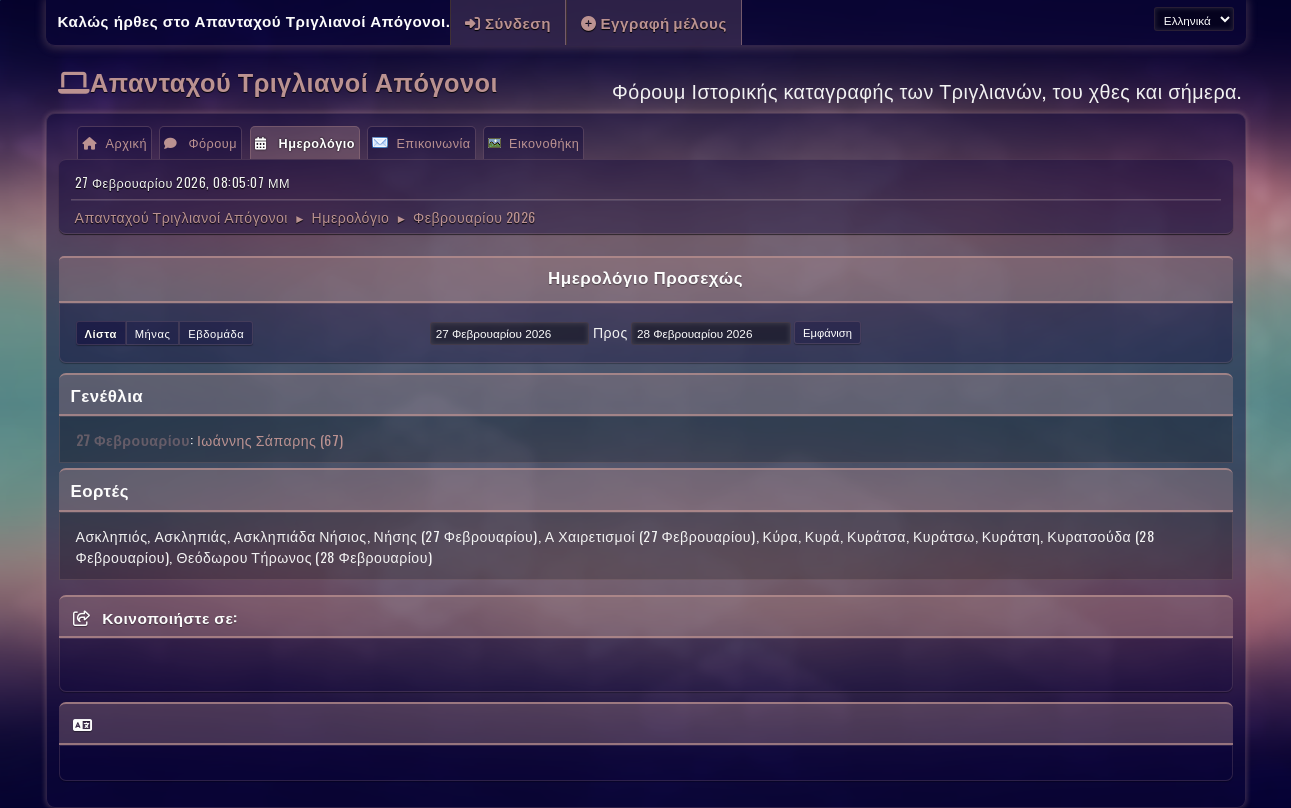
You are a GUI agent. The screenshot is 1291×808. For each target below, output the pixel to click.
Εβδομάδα (216, 333)
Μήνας (153, 333)
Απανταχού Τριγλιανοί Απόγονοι (294, 80)
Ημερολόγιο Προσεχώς (645, 276)
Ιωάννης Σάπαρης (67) (270, 439)
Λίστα (101, 333)
